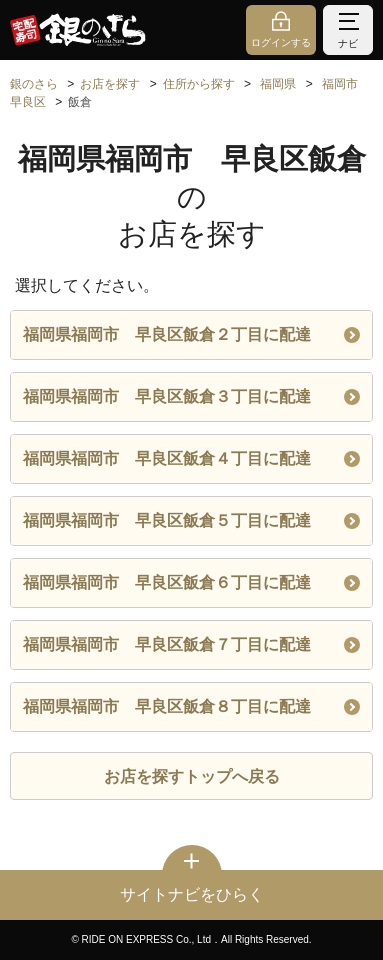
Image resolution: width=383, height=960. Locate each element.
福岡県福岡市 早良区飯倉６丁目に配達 (191, 582)
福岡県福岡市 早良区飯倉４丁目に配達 (191, 458)
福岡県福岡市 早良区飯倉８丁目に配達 (191, 706)
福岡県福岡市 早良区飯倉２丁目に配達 (191, 334)
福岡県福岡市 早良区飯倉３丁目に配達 (191, 396)
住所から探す (199, 84)
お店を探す (110, 84)
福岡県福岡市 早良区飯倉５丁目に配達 (191, 520)
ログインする (281, 42)
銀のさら (34, 84)
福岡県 (278, 84)
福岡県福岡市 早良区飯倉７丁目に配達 (191, 644)
